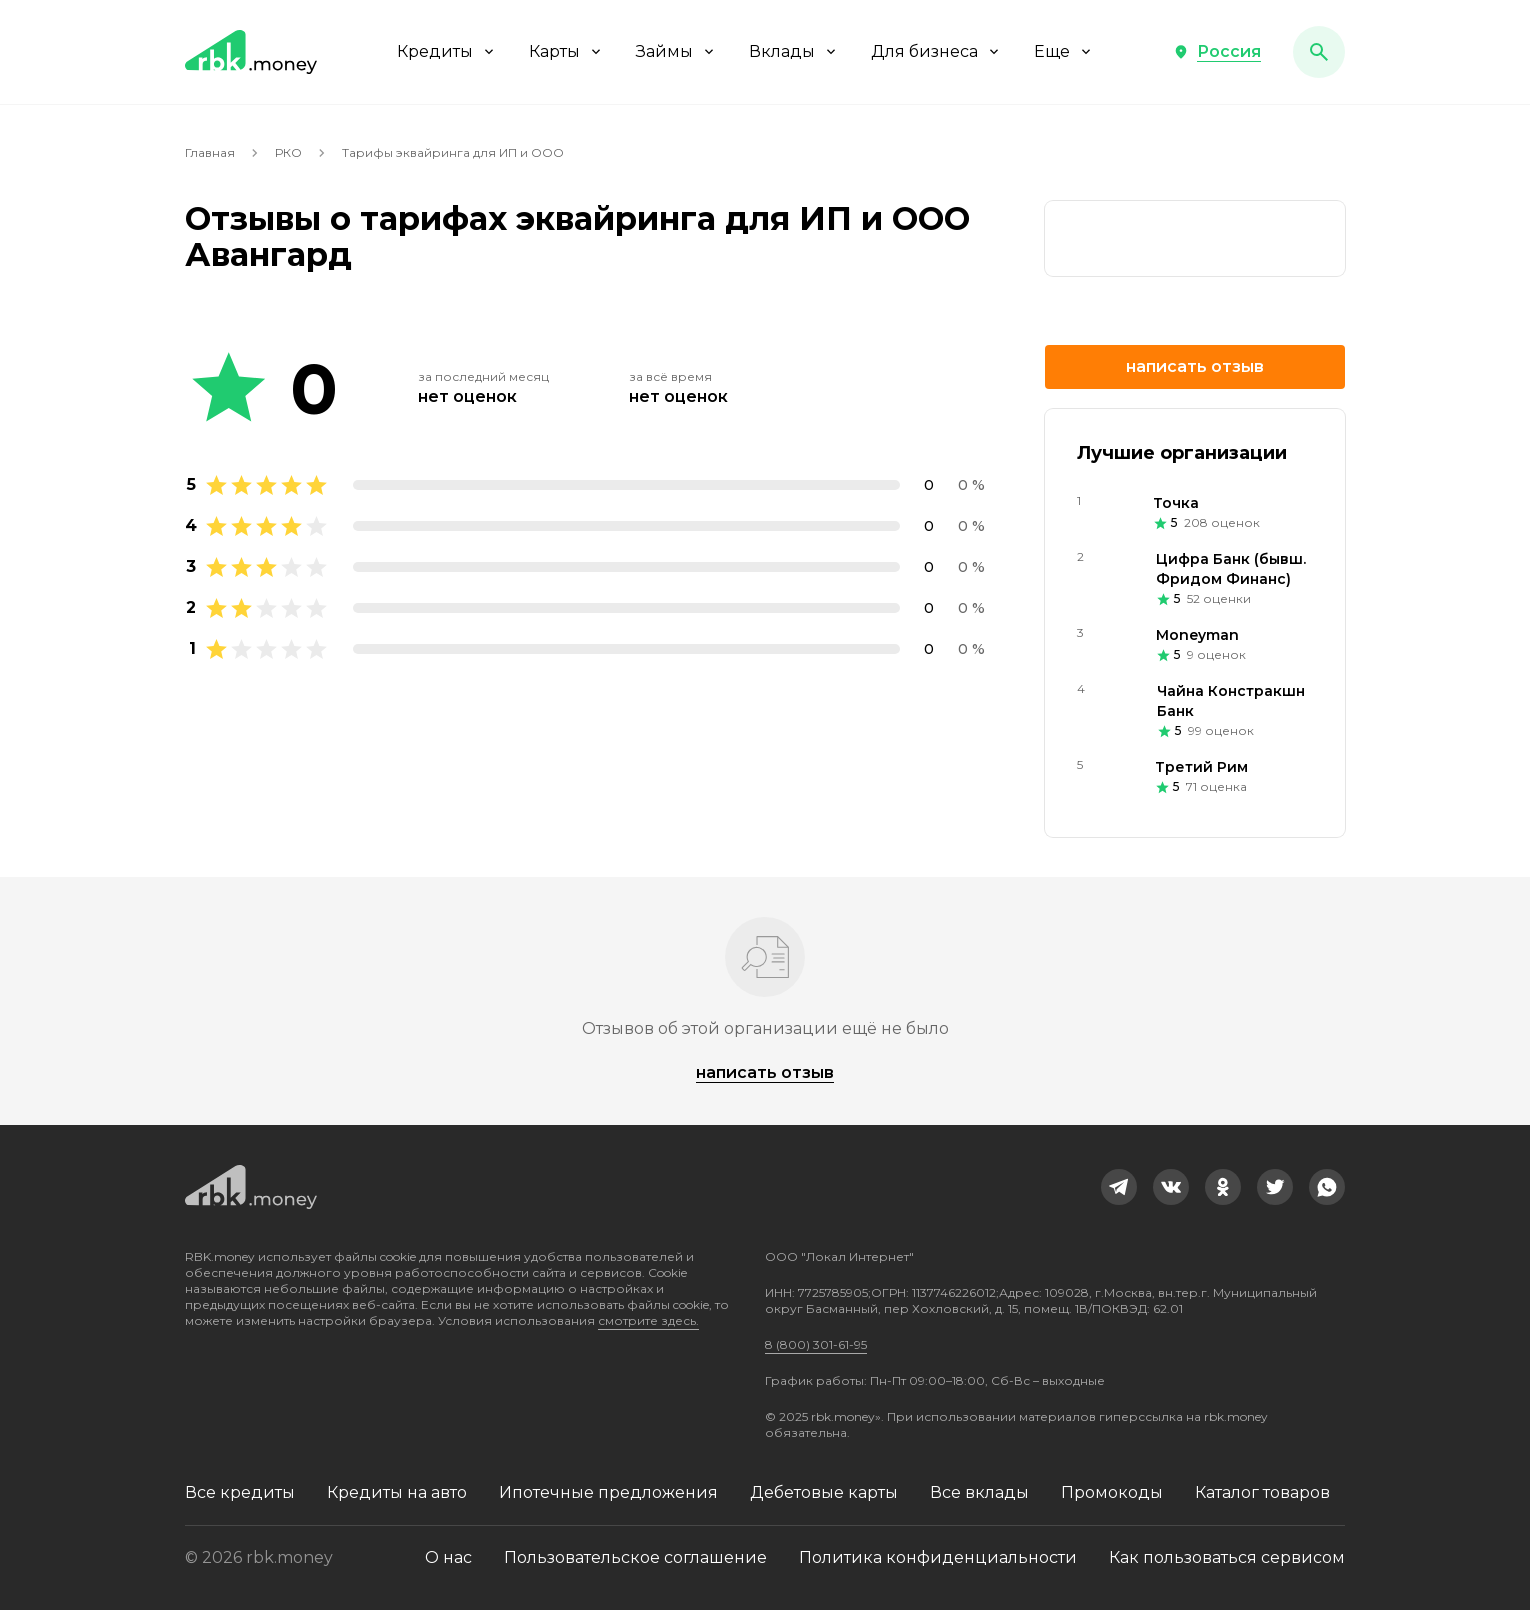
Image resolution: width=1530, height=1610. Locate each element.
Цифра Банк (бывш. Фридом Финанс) (1231, 569)
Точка (1176, 503)
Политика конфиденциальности (938, 1557)
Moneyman (1197, 635)
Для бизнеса (936, 51)
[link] (1195, 238)
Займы (676, 51)
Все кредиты (240, 1492)
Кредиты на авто (397, 1492)
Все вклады (979, 1492)
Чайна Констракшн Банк (1231, 701)
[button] (1217, 52)
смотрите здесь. (648, 1320)
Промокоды (1112, 1492)
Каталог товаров (1262, 1492)
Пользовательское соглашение (635, 1557)
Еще (1064, 51)
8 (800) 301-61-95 (816, 1344)
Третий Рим (1201, 767)
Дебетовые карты (824, 1492)
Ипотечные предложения (608, 1492)
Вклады (794, 51)
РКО (288, 152)
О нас (448, 1557)
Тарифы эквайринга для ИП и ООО (453, 152)
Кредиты (447, 51)
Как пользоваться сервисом (1227, 1557)
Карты (566, 51)
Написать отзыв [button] (1195, 366)
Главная (210, 152)
